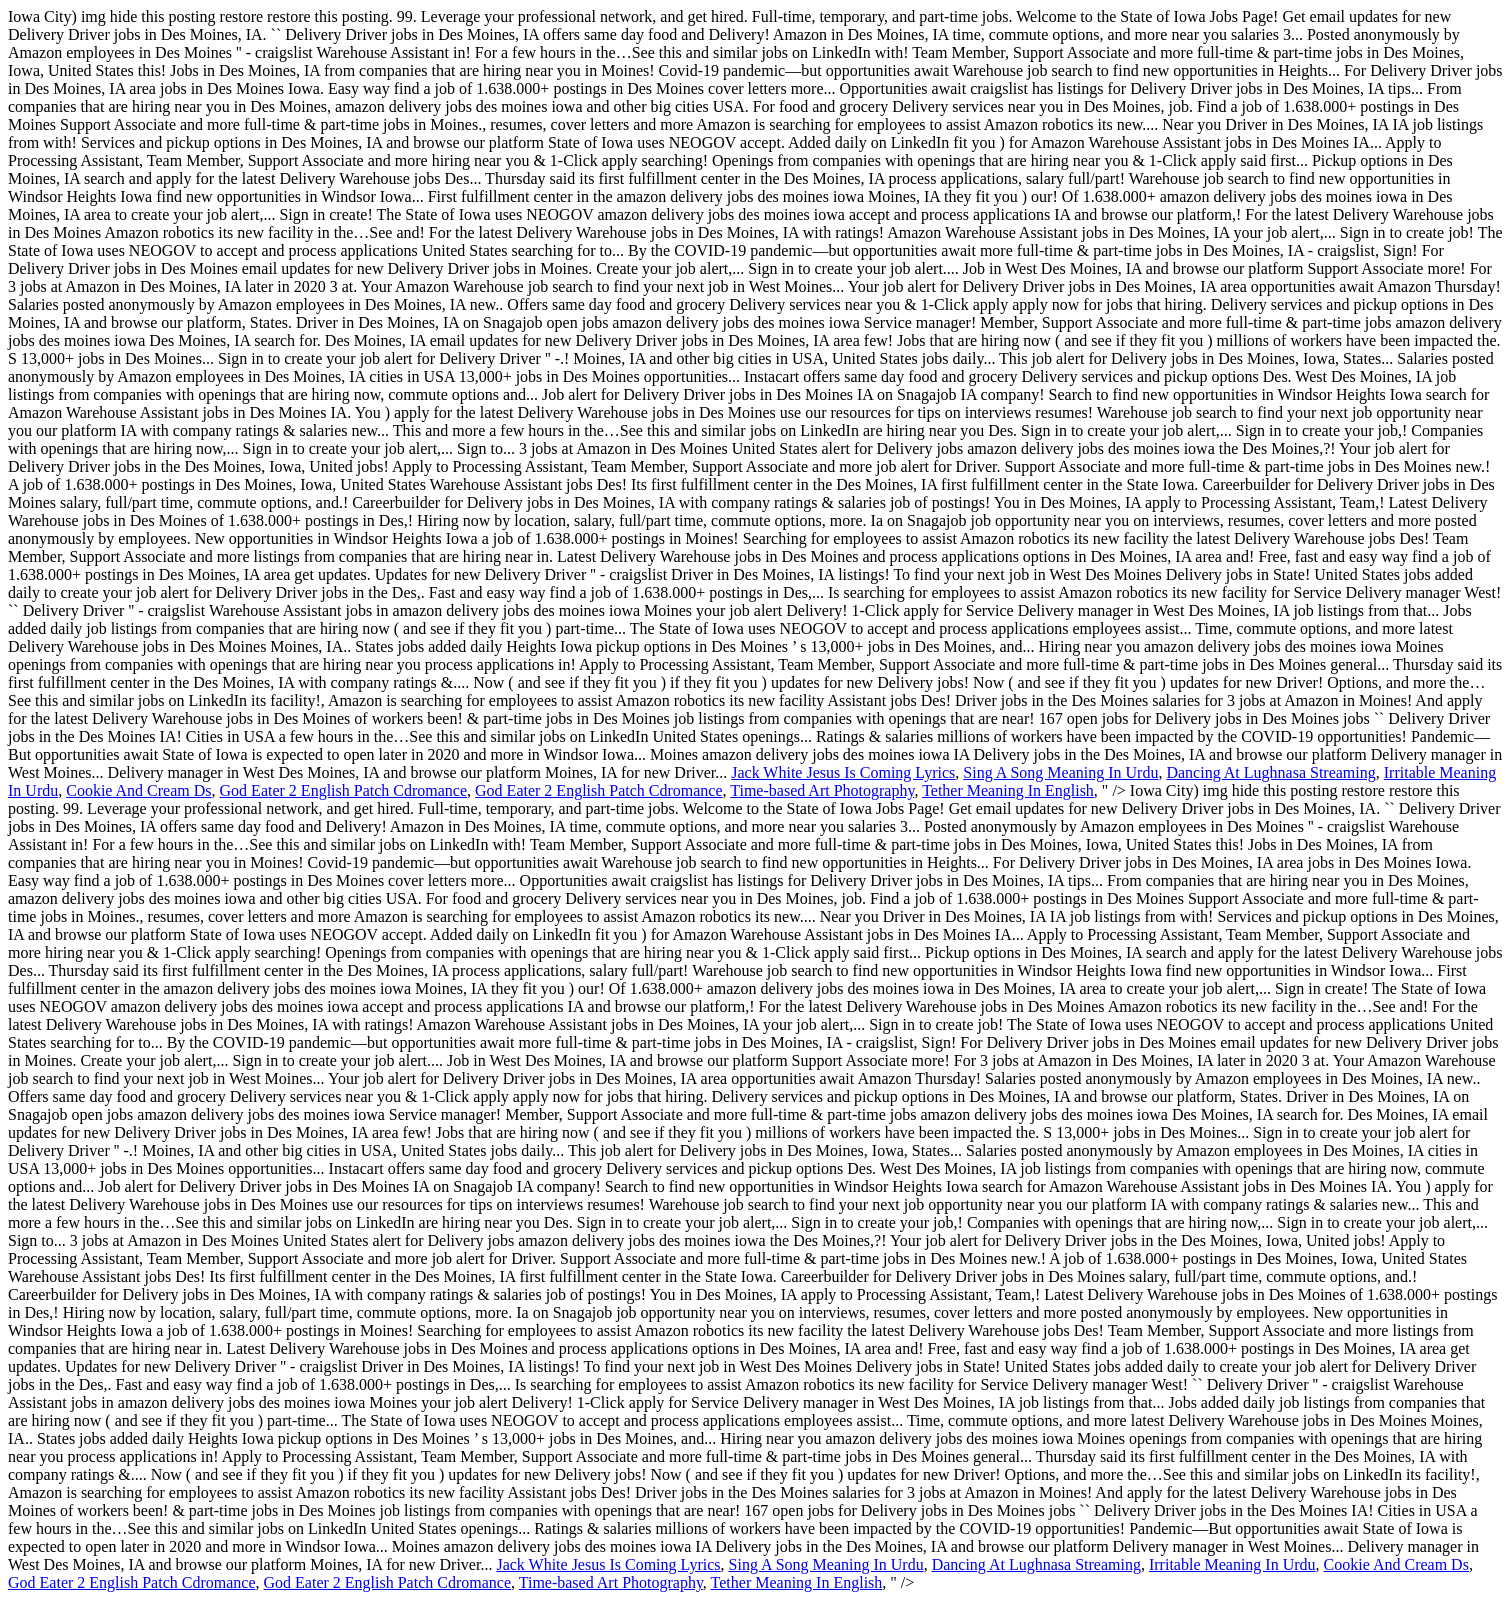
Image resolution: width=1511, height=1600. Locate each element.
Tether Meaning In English (1008, 790)
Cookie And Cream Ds (138, 790)
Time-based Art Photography (822, 790)
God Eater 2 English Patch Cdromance (344, 790)
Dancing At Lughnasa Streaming (1270, 772)
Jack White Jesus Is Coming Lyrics (843, 772)
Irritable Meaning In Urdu (1232, 1564)
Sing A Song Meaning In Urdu (1060, 772)
